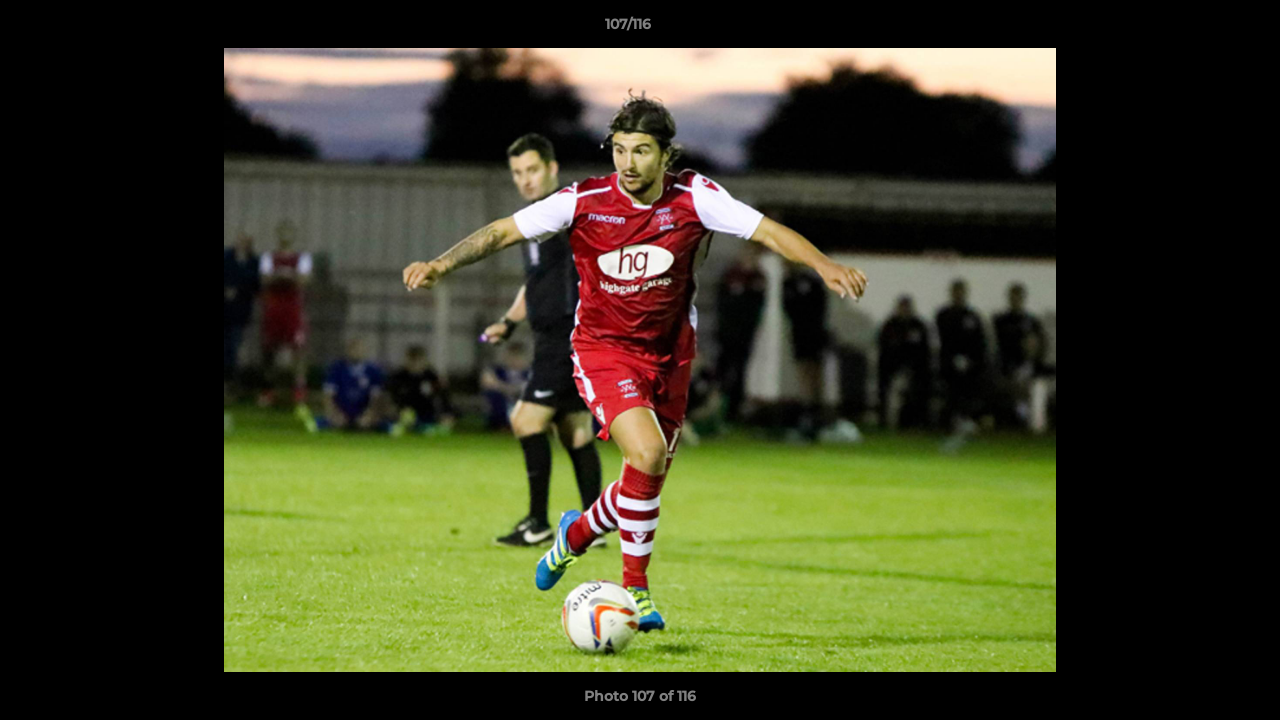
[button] (1196, 29)
